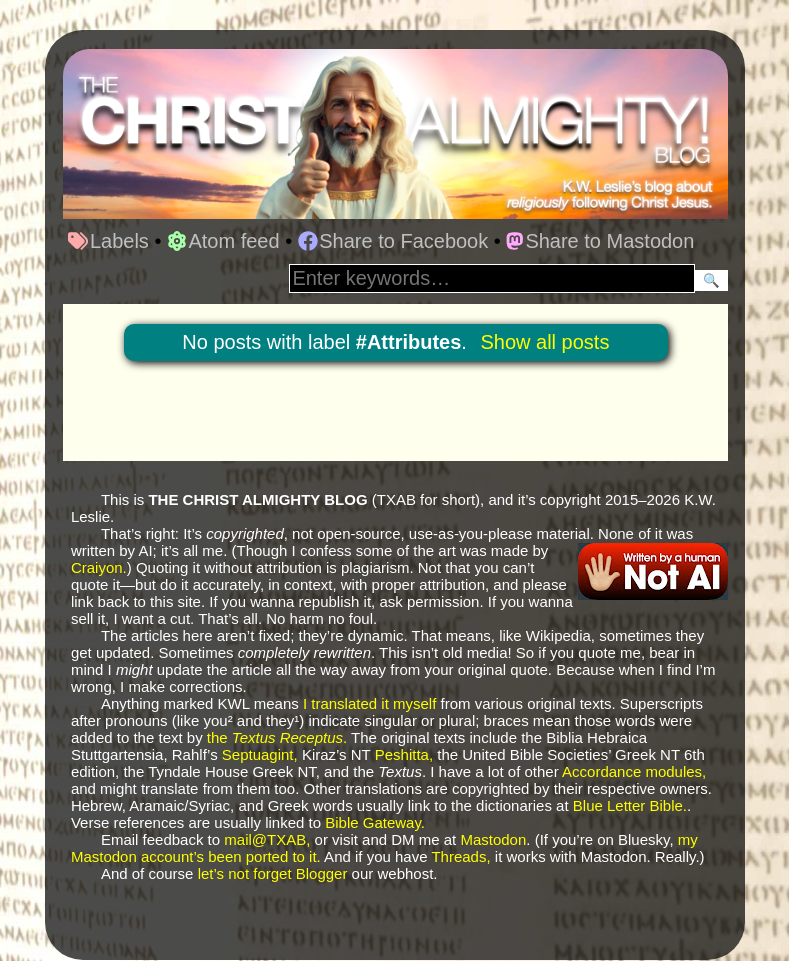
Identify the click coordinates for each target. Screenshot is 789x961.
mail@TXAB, (267, 839)
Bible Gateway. (375, 822)
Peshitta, (404, 754)
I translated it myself (369, 703)
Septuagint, (260, 754)
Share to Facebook (393, 241)
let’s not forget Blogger (273, 873)
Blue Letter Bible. (630, 805)
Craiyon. (99, 567)
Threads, (460, 856)
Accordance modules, (634, 771)
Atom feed (223, 241)
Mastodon (493, 839)
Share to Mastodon (600, 241)
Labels (108, 241)
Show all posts (544, 342)
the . (277, 737)
